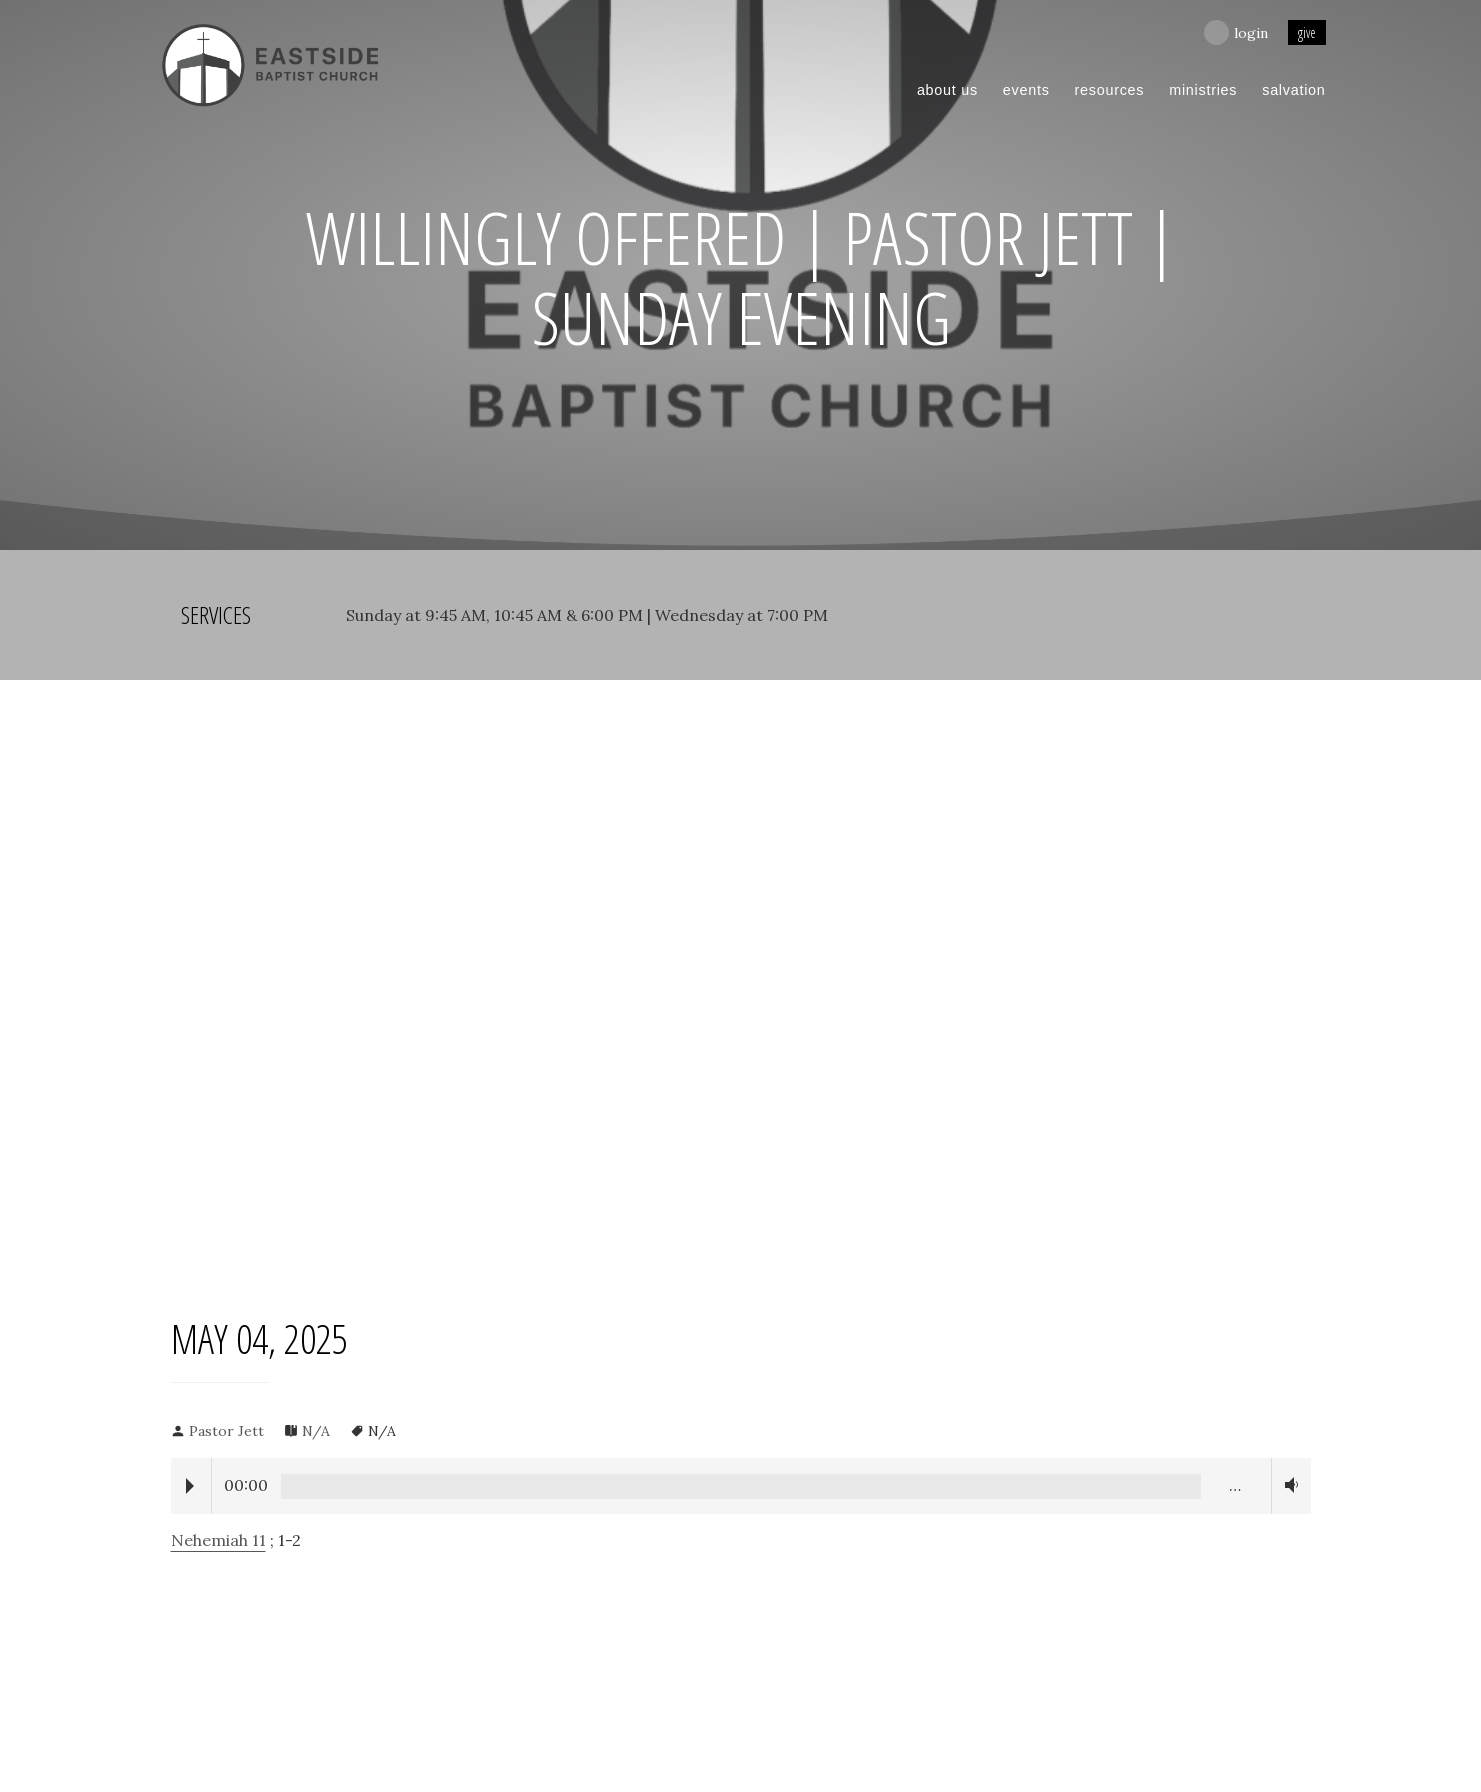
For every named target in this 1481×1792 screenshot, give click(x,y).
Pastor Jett (226, 1431)
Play (190, 1486)
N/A (316, 1431)
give (1307, 32)
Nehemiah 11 (218, 1540)
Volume (1287, 1485)
